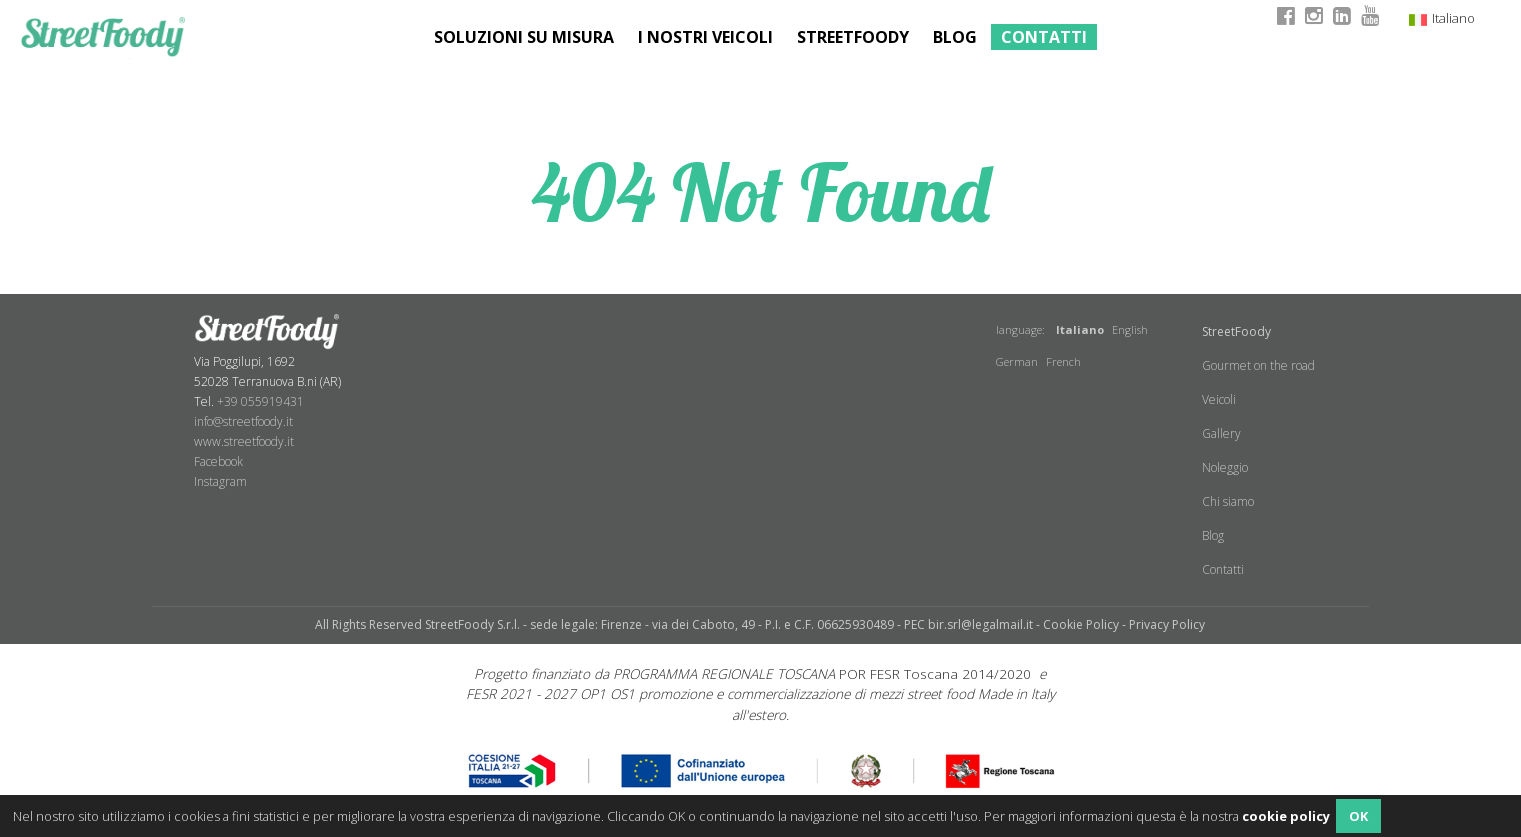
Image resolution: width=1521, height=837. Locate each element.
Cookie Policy (1081, 624)
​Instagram (220, 481)
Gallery (1221, 433)
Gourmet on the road (1258, 365)
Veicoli (1219, 399)
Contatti (1044, 37)
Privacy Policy (1167, 624)
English (1130, 329)
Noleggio (1225, 467)
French (1063, 361)
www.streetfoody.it (244, 441)
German (1017, 361)
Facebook (218, 461)
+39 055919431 (260, 401)
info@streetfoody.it (243, 421)
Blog (955, 37)
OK (1358, 816)
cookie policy (1286, 816)
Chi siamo (1228, 501)
